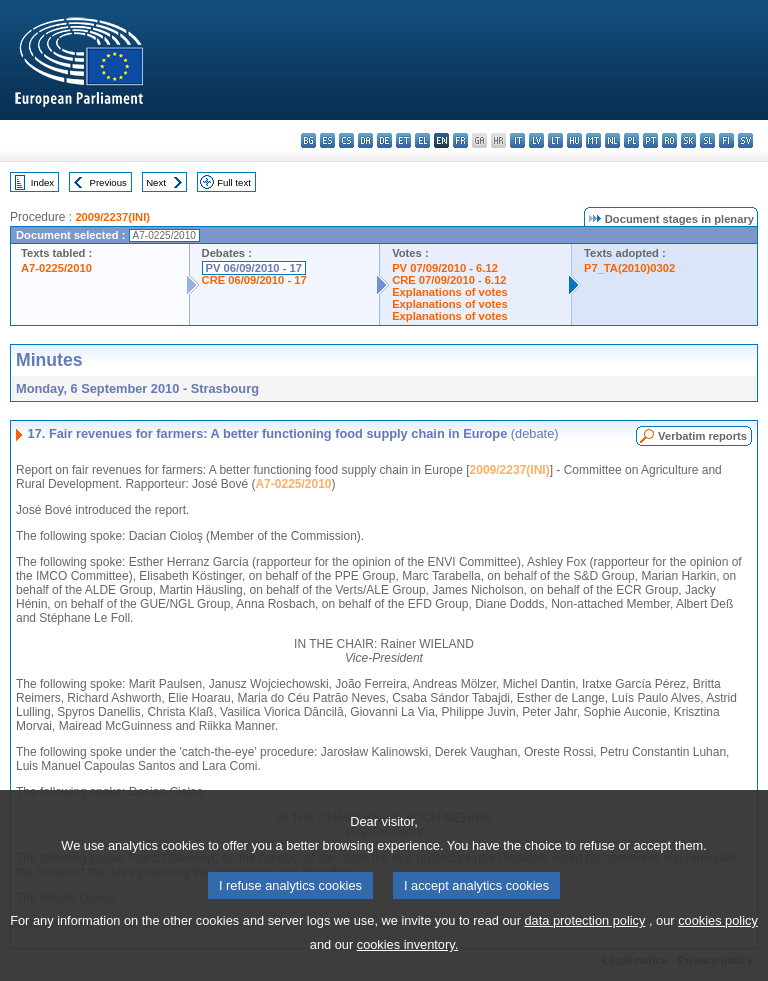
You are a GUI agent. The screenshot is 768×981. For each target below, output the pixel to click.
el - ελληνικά (422, 140)
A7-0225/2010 (56, 268)
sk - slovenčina (688, 140)
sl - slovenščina (707, 140)
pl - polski (631, 140)
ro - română (669, 140)
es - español (327, 140)
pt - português (650, 140)
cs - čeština (346, 140)
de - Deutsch (384, 140)
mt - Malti (593, 140)
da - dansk (365, 140)
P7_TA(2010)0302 (629, 268)
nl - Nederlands (612, 140)
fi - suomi (726, 140)
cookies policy (718, 945)
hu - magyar (574, 140)
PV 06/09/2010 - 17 (254, 268)
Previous (108, 182)
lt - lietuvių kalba (555, 140)
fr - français (460, 140)
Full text (234, 182)
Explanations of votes (450, 292)
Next (156, 182)
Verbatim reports (702, 436)
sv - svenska (745, 140)
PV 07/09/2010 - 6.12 (445, 268)
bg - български (308, 140)
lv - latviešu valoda (536, 140)
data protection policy (584, 945)
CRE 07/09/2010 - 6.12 (449, 280)
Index (42, 182)
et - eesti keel (403, 140)
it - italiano (517, 140)
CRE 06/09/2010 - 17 (254, 280)
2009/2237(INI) (112, 217)
